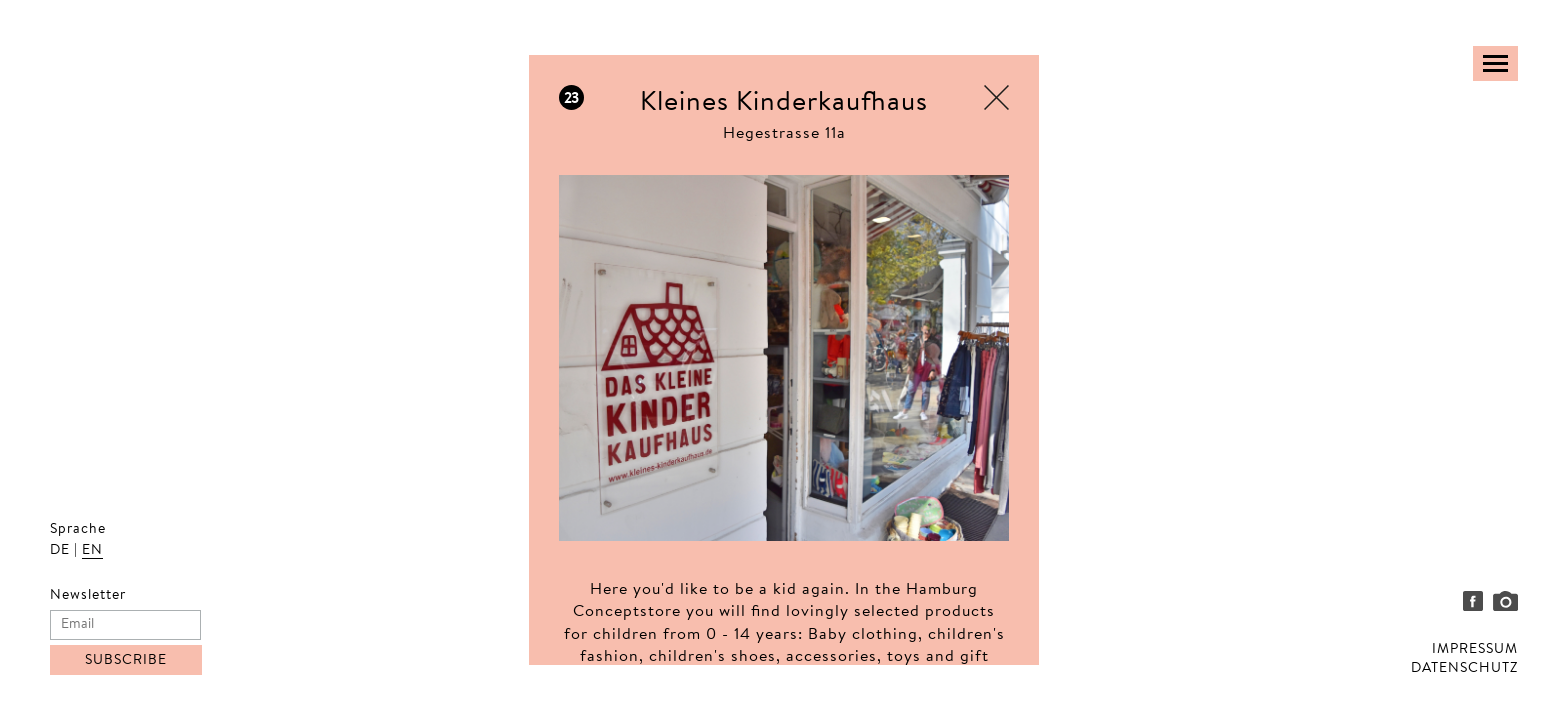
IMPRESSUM (1475, 650)
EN (92, 551)
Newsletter (88, 596)
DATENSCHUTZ (1464, 669)
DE (60, 551)
